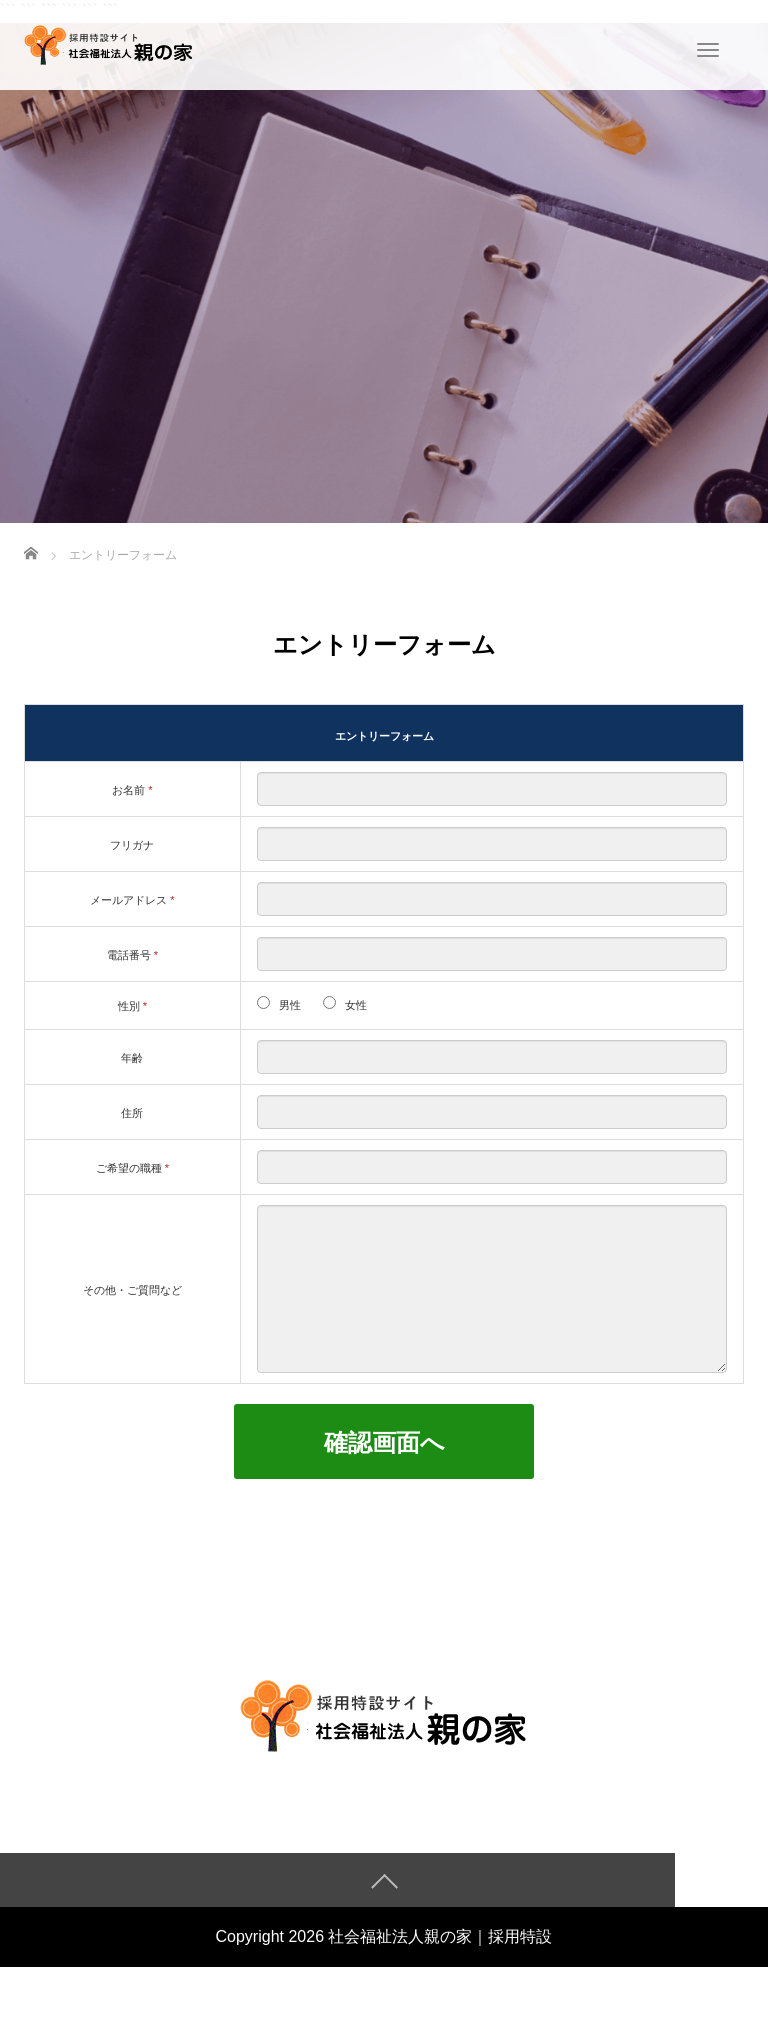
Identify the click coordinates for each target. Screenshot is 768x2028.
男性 (290, 1005)
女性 (356, 1005)
